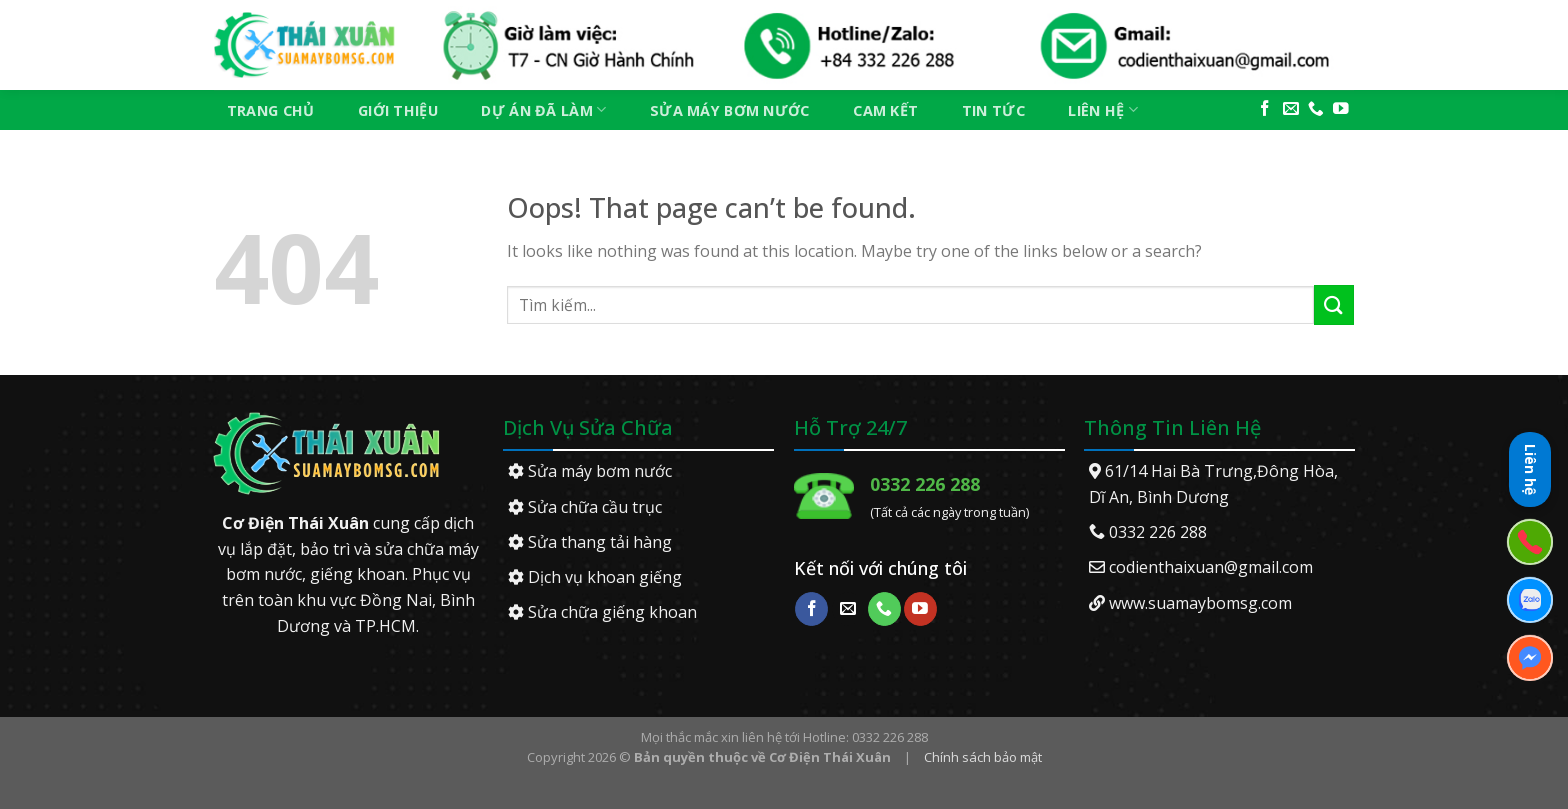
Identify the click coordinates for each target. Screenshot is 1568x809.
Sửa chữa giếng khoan (602, 612)
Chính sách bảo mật (983, 757)
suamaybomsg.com (1220, 603)
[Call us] (1316, 109)
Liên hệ (1103, 109)
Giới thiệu (398, 110)
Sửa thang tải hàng (590, 542)
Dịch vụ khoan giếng (595, 577)
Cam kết (885, 110)
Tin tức (993, 110)
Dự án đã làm (543, 109)
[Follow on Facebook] (1265, 109)
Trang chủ (271, 110)
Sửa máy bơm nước (730, 110)
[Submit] (1334, 304)
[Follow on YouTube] (1341, 109)
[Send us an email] (1291, 109)
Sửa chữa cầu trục (585, 507)
